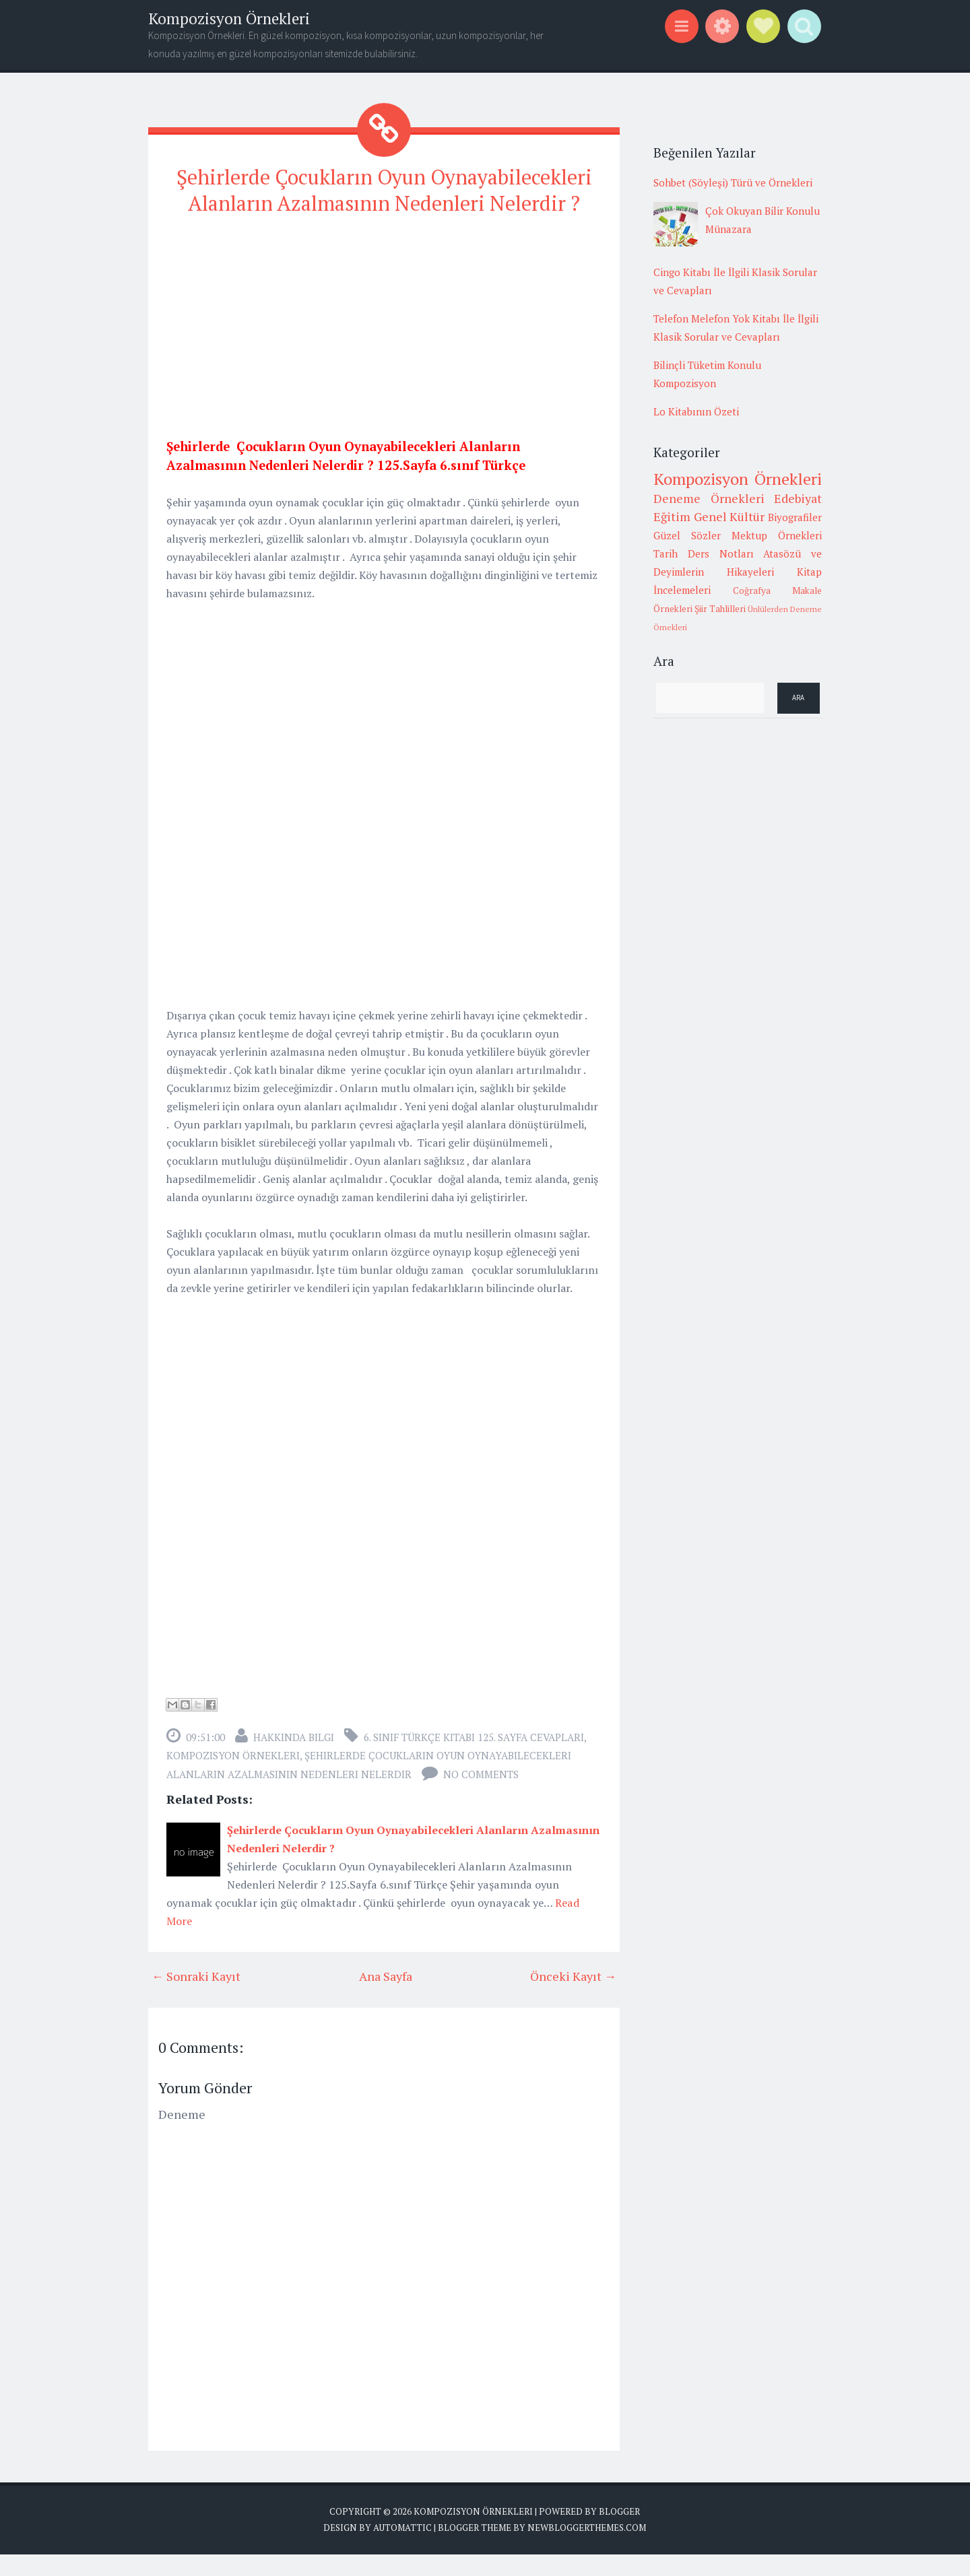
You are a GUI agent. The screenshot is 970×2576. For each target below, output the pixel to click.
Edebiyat (798, 498)
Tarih (665, 553)
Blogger (619, 2533)
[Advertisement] (384, 346)
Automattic (402, 2549)
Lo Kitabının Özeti (696, 411)
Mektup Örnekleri (777, 535)
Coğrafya (752, 590)
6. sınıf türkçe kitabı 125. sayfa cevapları (474, 1758)
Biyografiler (795, 517)
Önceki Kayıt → (573, 1998)
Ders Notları (721, 553)
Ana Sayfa (385, 1998)
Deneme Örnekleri (709, 498)
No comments (481, 1795)
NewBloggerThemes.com (586, 2549)
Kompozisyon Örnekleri (229, 18)
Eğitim (671, 516)
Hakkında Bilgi (293, 1758)
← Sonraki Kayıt (196, 1998)
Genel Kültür (729, 516)
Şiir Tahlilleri (720, 609)
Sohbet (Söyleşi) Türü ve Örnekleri (732, 182)
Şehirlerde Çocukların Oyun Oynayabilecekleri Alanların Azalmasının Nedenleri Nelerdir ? (384, 201)
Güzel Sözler (687, 535)
